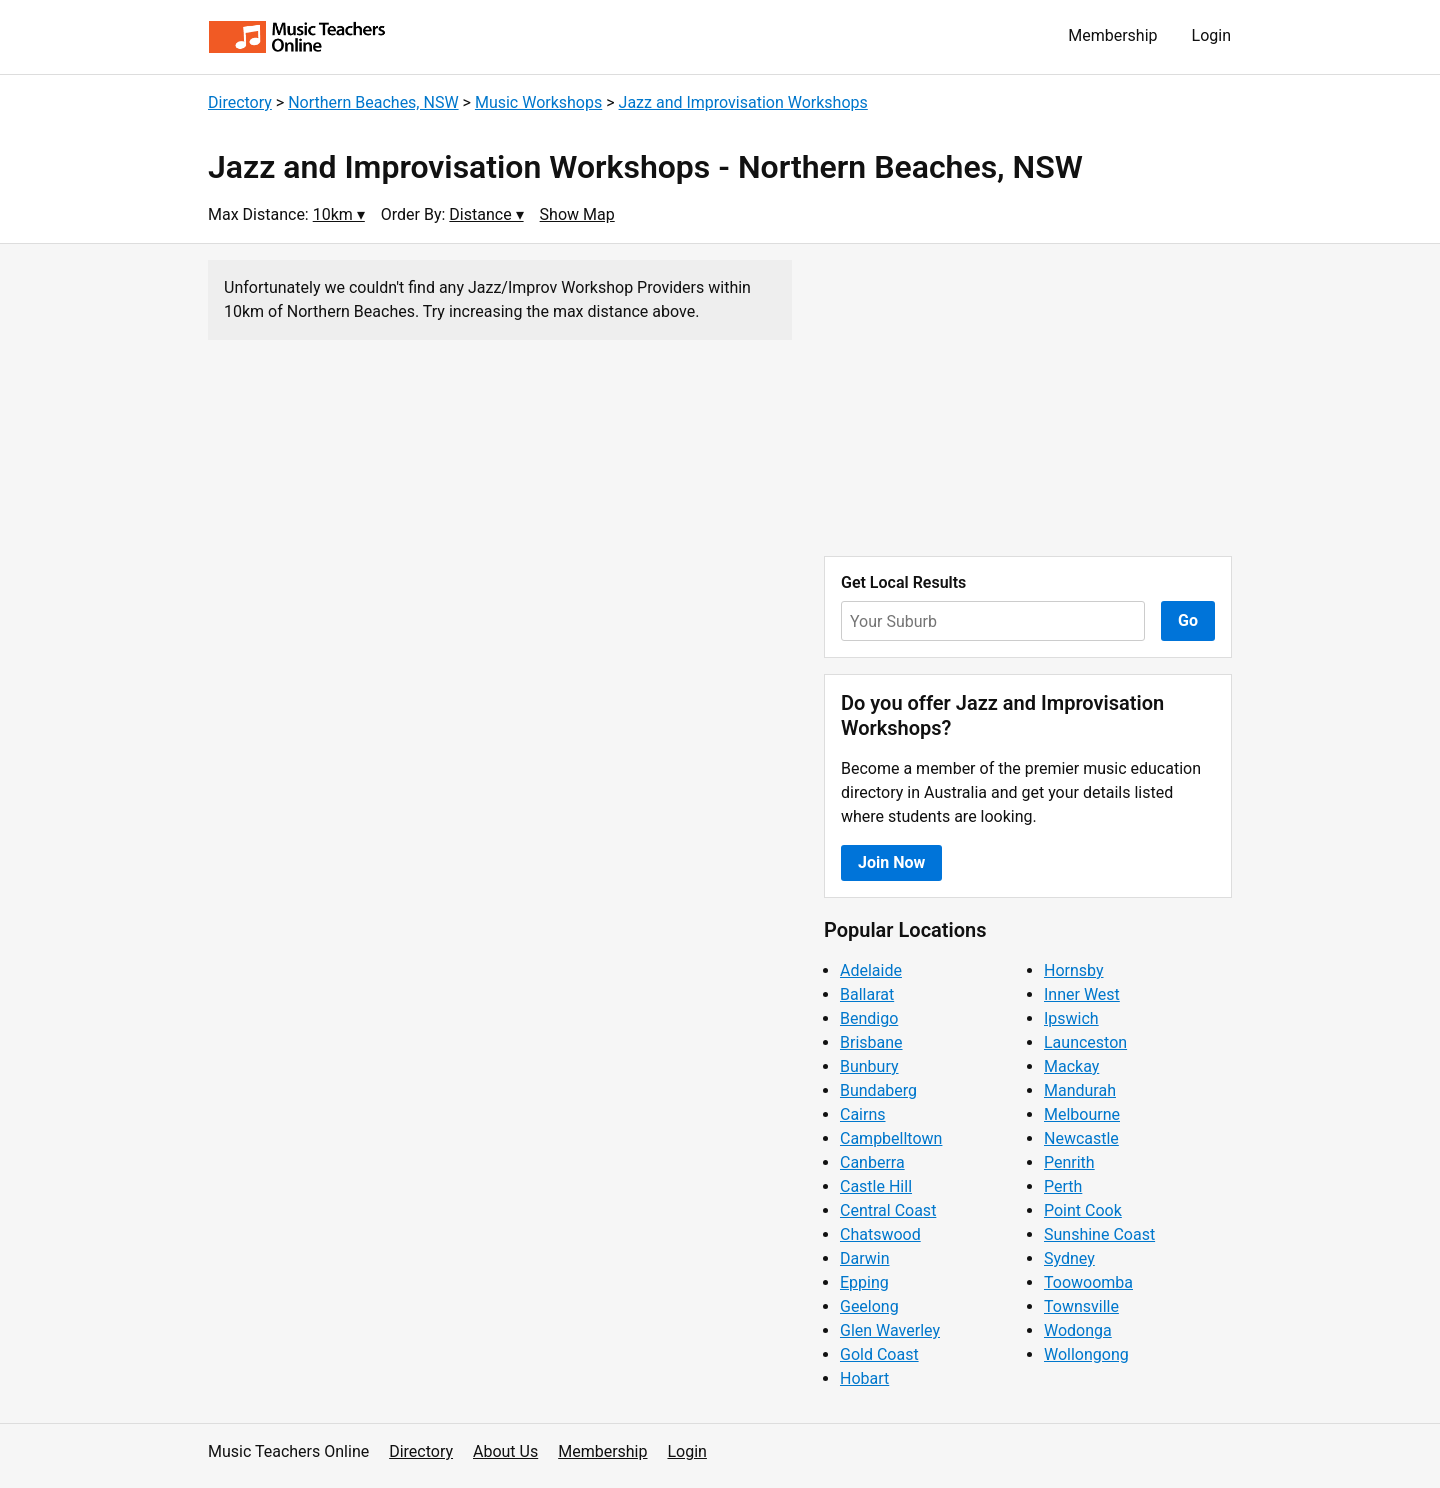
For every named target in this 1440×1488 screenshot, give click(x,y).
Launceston (1085, 1042)
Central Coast (888, 1210)
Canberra (872, 1162)
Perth (1063, 1186)
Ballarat (867, 994)
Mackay (1071, 1066)
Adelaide (871, 970)
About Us (505, 1451)
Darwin (865, 1258)
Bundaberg (878, 1090)
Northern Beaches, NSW (373, 102)
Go (1188, 620)
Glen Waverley (890, 1330)
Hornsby (1074, 970)
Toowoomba (1088, 1282)
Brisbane (871, 1042)
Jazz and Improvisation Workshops (743, 102)
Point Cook (1083, 1210)
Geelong (869, 1306)
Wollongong (1086, 1354)
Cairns (863, 1114)
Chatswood (880, 1234)
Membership (1112, 35)
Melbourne (1082, 1114)
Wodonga (1078, 1330)
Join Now (891, 862)
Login (1211, 35)
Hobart (864, 1378)
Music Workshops (538, 102)
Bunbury (869, 1066)
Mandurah (1080, 1090)
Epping (864, 1282)
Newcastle (1081, 1138)
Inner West (1082, 994)
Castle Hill (876, 1186)
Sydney (1069, 1258)
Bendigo (869, 1018)
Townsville (1081, 1306)
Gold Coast (879, 1354)
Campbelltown (891, 1138)
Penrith (1069, 1162)
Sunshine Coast (1099, 1234)
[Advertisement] (1028, 400)
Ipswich (1071, 1018)
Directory (240, 102)
